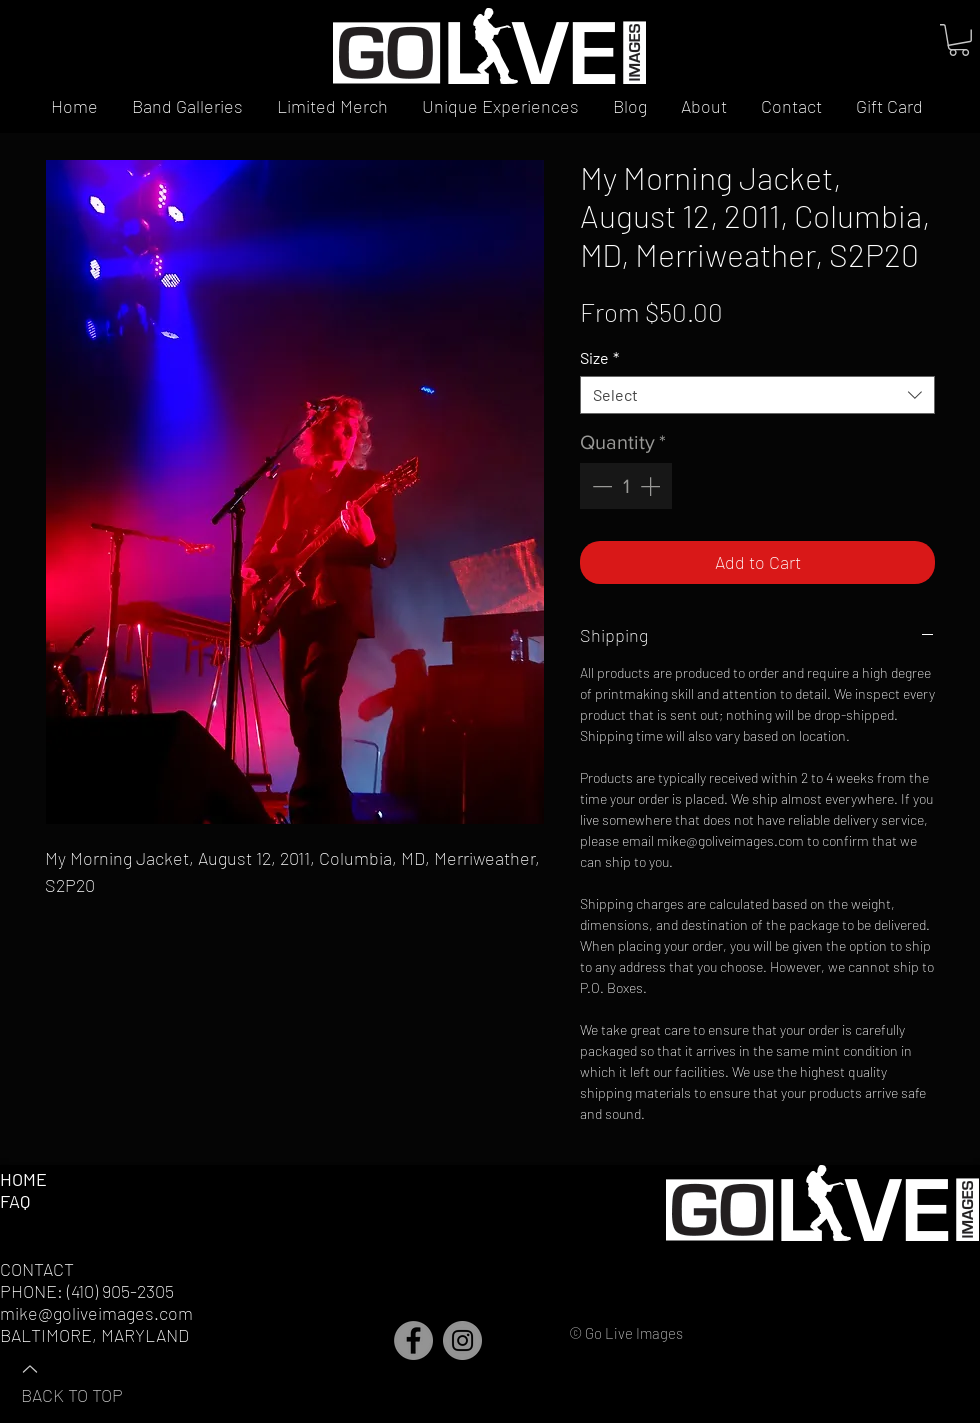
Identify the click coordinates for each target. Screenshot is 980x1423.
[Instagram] (462, 1340)
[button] (959, 40)
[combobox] (757, 395)
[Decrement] (600, 486)
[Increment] (652, 486)
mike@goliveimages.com (96, 1313)
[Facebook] (413, 1340)
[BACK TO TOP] (91, 1381)
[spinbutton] (626, 486)
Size (599, 357)
